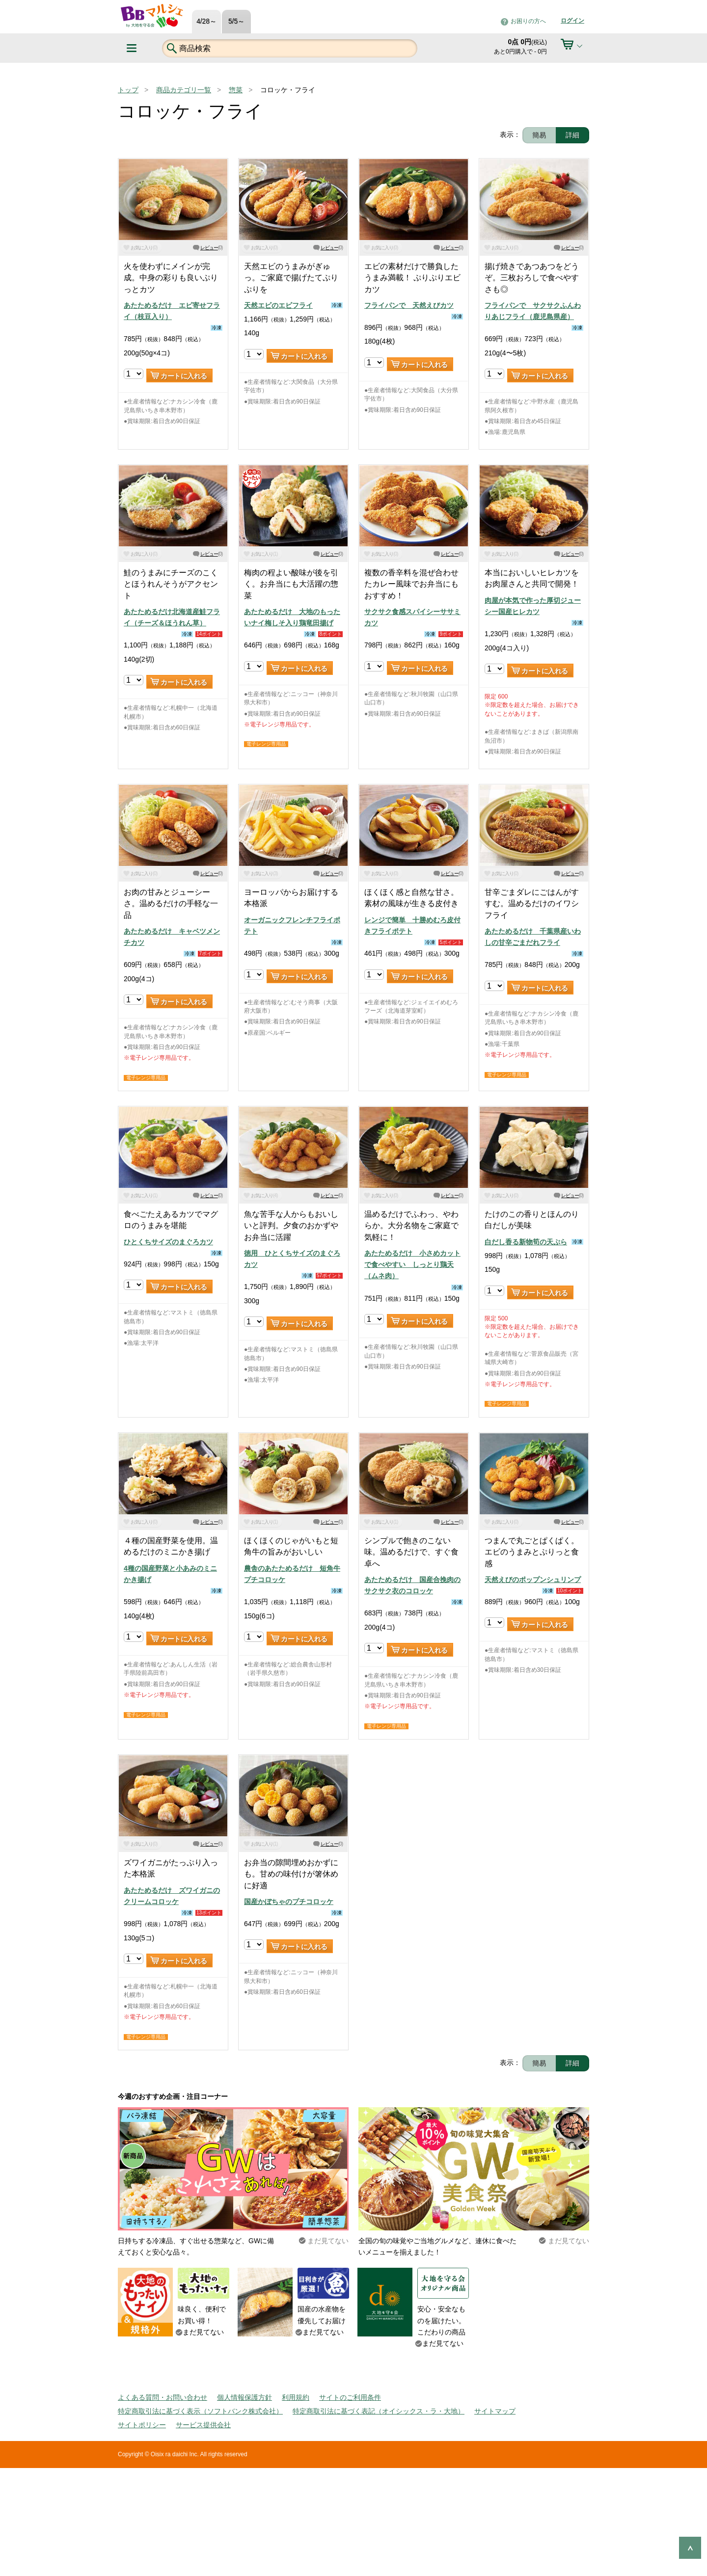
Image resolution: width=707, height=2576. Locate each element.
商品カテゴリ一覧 (183, 90)
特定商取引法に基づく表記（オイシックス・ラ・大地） (378, 2411)
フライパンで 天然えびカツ (409, 305)
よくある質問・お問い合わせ (162, 2397)
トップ (128, 90)
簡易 (539, 135)
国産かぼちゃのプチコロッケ (288, 1901)
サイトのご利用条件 (350, 2397)
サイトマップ (495, 2411)
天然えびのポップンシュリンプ (533, 1579)
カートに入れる (184, 376)
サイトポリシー (142, 2425)
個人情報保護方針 (244, 2397)
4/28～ (206, 21)
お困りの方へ (528, 21)
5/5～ (236, 21)
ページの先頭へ (690, 2548)
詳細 (572, 135)
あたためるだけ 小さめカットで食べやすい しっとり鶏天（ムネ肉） (412, 1264)
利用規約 (295, 2397)
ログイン (572, 20)
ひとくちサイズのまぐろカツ (168, 1242)
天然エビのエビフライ (278, 305)
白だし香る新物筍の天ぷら (526, 1242)
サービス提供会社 (203, 2425)
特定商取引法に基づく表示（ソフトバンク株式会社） (200, 2411)
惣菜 (236, 90)
